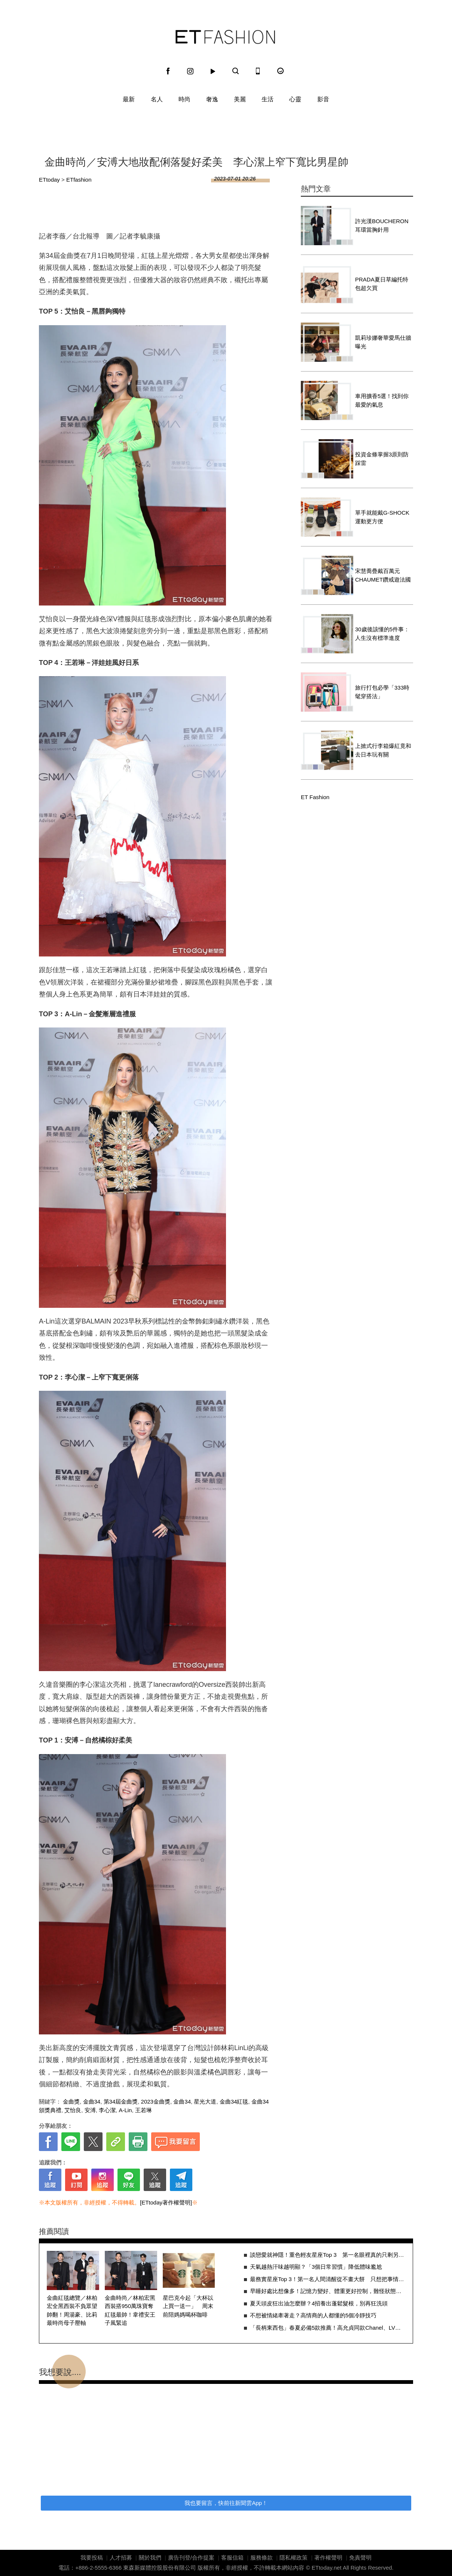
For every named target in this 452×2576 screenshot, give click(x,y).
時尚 (184, 99)
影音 (323, 99)
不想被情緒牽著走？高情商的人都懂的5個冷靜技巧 (313, 2315)
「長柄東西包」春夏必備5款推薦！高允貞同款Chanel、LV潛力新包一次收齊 (327, 2327)
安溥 (90, 2110)
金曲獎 (71, 2101)
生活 (268, 99)
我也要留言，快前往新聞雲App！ (226, 2503)
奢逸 (212, 99)
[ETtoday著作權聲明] (166, 2202)
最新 (129, 99)
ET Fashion (225, 37)
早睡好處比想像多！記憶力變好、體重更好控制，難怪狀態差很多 (327, 2291)
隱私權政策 (294, 2557)
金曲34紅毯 (234, 2101)
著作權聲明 (328, 2557)
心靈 (295, 99)
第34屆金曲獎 (121, 2101)
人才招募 (121, 2557)
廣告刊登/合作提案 (191, 2557)
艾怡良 (72, 2110)
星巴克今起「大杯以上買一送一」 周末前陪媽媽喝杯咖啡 (188, 2306)
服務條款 (261, 2557)
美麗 (240, 99)
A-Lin (125, 2110)
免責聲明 (360, 2557)
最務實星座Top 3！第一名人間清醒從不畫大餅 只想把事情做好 (327, 2279)
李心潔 (107, 2110)
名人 (157, 99)
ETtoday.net (327, 2567)
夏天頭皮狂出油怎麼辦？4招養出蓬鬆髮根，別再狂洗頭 (319, 2303)
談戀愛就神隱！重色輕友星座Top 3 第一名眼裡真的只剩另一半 (327, 2255)
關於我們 (150, 2557)
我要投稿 (91, 2557)
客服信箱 (232, 2557)
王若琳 (143, 2110)
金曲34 (92, 2101)
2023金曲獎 (155, 2101)
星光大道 (205, 2101)
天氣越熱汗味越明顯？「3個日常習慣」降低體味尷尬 (316, 2267)
